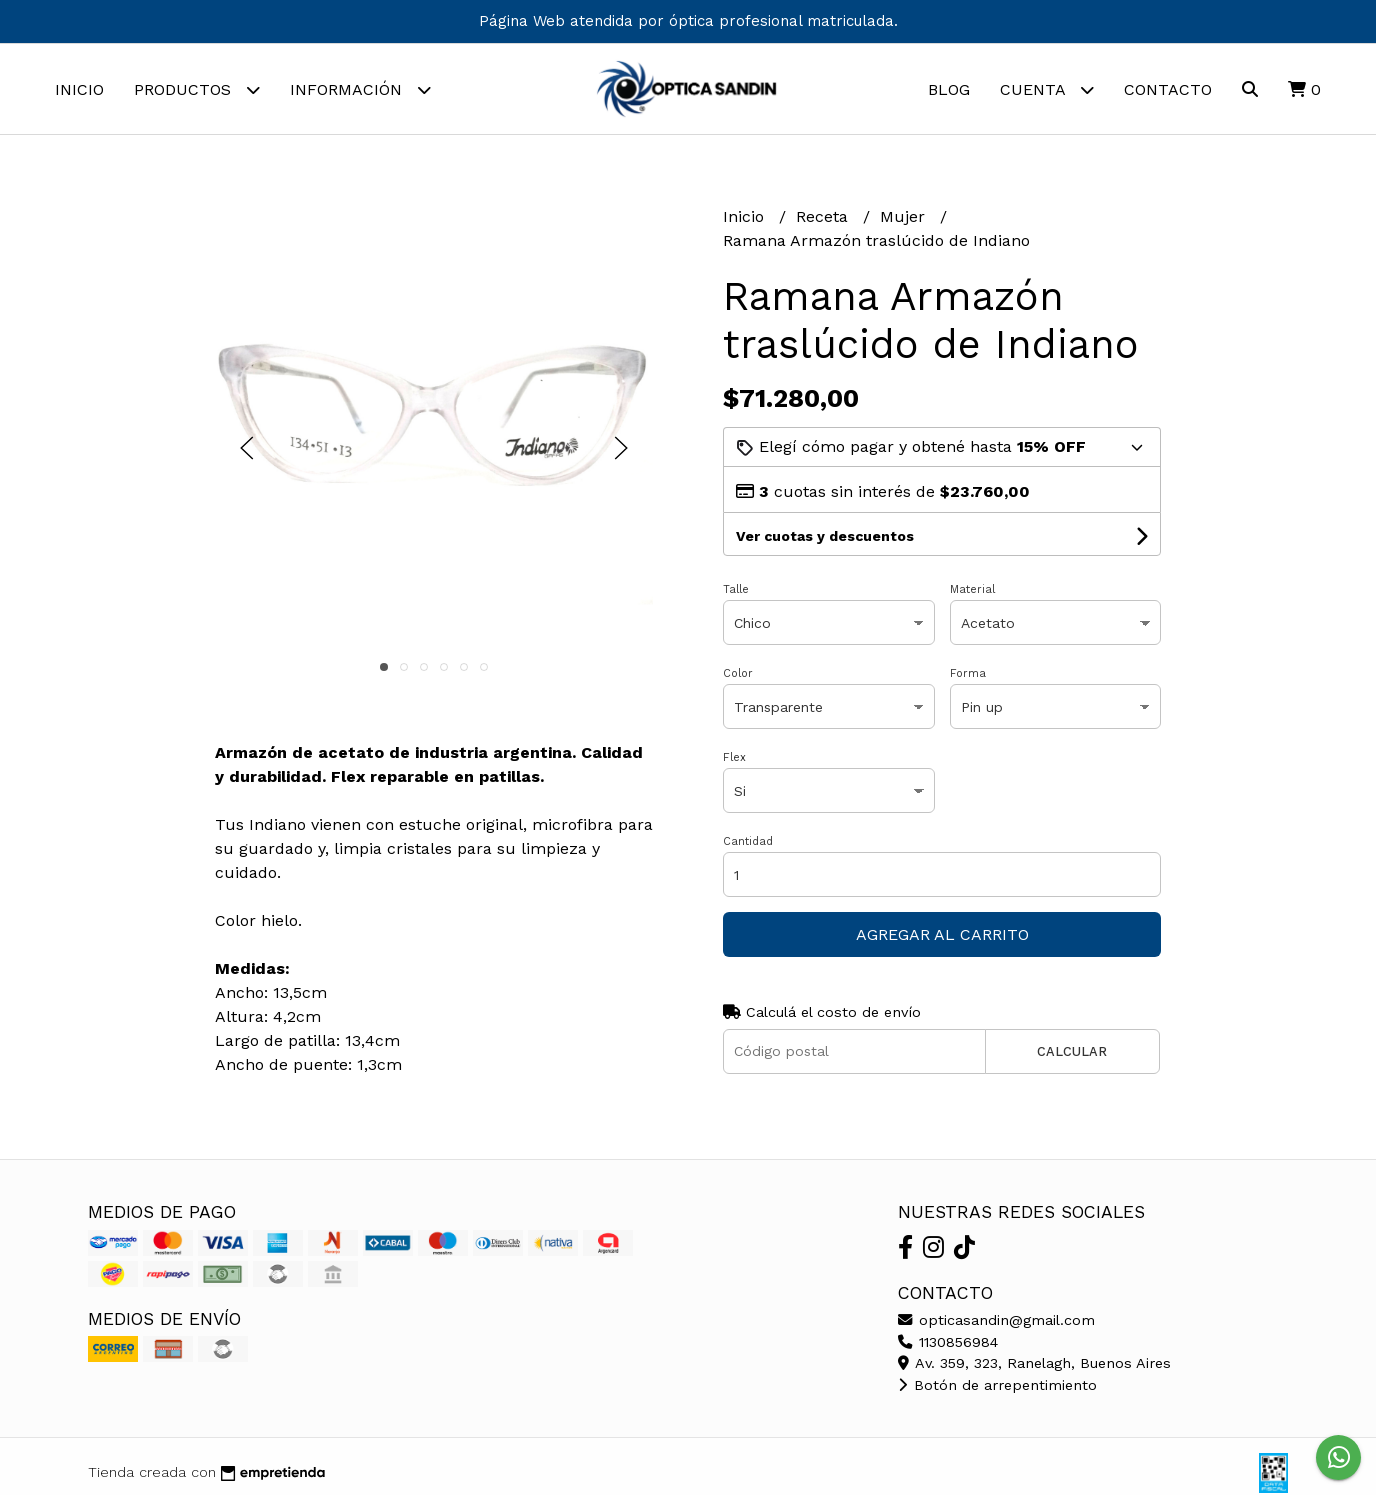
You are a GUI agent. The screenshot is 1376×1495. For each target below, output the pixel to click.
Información (360, 89)
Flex (734, 757)
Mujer (905, 216)
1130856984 (948, 1342)
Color (738, 673)
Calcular (1072, 1051)
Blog (949, 89)
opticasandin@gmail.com (996, 1320)
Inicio (79, 89)
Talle (736, 589)
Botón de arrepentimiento (997, 1385)
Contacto (1168, 89)
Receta (824, 216)
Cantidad (748, 841)
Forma (968, 673)
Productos (197, 89)
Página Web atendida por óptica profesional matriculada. (688, 21)
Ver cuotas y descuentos (825, 536)
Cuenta (1047, 89)
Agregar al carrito (942, 934)
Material (972, 589)
